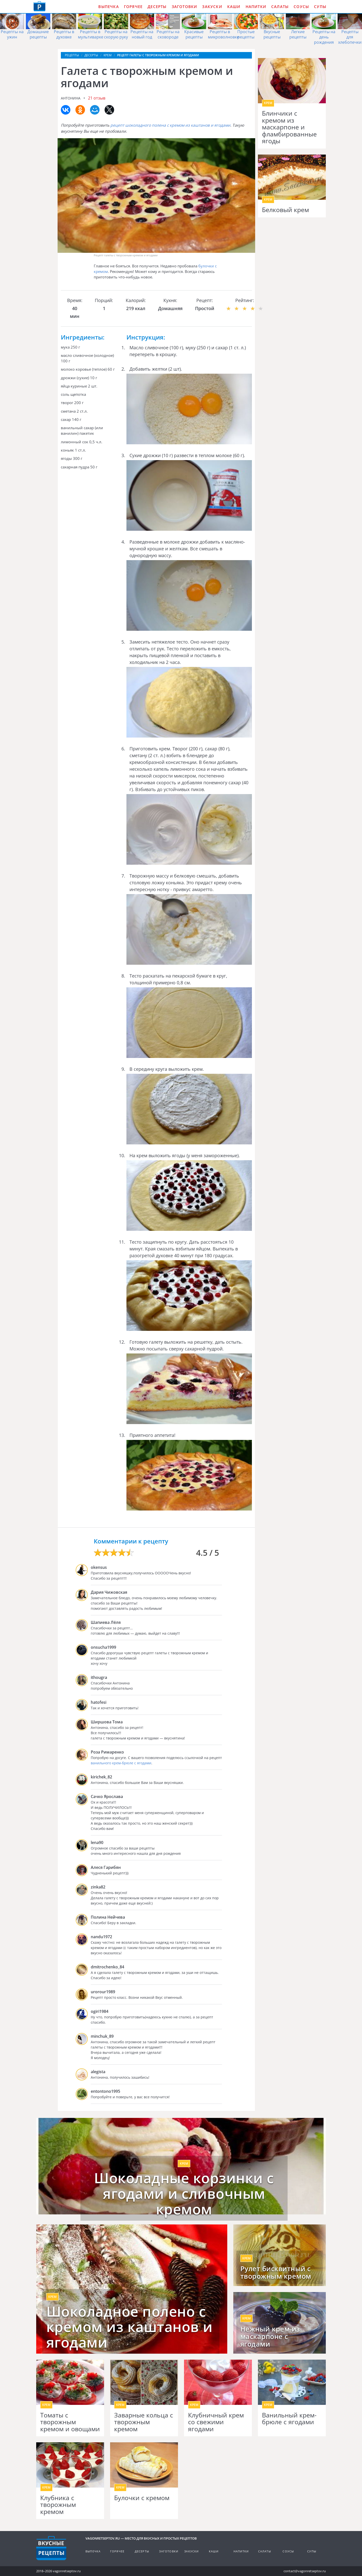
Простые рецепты (246, 34)
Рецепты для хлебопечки (349, 37)
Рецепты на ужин (12, 34)
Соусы (301, 6)
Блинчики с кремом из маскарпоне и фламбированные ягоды (289, 127)
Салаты (280, 6)
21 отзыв (96, 98)
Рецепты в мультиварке (90, 34)
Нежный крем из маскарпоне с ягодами (270, 2336)
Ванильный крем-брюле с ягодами (289, 2418)
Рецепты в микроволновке (223, 34)
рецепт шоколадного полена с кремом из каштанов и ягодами (170, 125)
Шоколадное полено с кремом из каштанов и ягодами (129, 2327)
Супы (320, 6)
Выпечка (108, 6)
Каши (234, 6)
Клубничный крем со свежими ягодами (216, 2422)
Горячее (133, 6)
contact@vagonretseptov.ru (305, 2571)
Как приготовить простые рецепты (39, 6)
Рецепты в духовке (64, 34)
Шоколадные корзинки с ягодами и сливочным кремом (184, 2193)
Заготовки (184, 6)
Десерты (157, 6)
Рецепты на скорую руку (116, 34)
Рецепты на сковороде (168, 34)
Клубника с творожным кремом (58, 2504)
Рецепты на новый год (141, 34)
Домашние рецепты (38, 34)
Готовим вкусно (51, 2548)
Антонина (70, 98)
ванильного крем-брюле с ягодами (121, 1763)
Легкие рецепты (297, 34)
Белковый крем (285, 209)
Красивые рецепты (194, 34)
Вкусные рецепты (272, 34)
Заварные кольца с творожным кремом (143, 2422)
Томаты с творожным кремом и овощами (70, 2422)
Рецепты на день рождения (323, 37)
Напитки (256, 6)
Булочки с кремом (141, 2497)
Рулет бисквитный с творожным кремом (275, 2272)
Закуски (212, 6)
